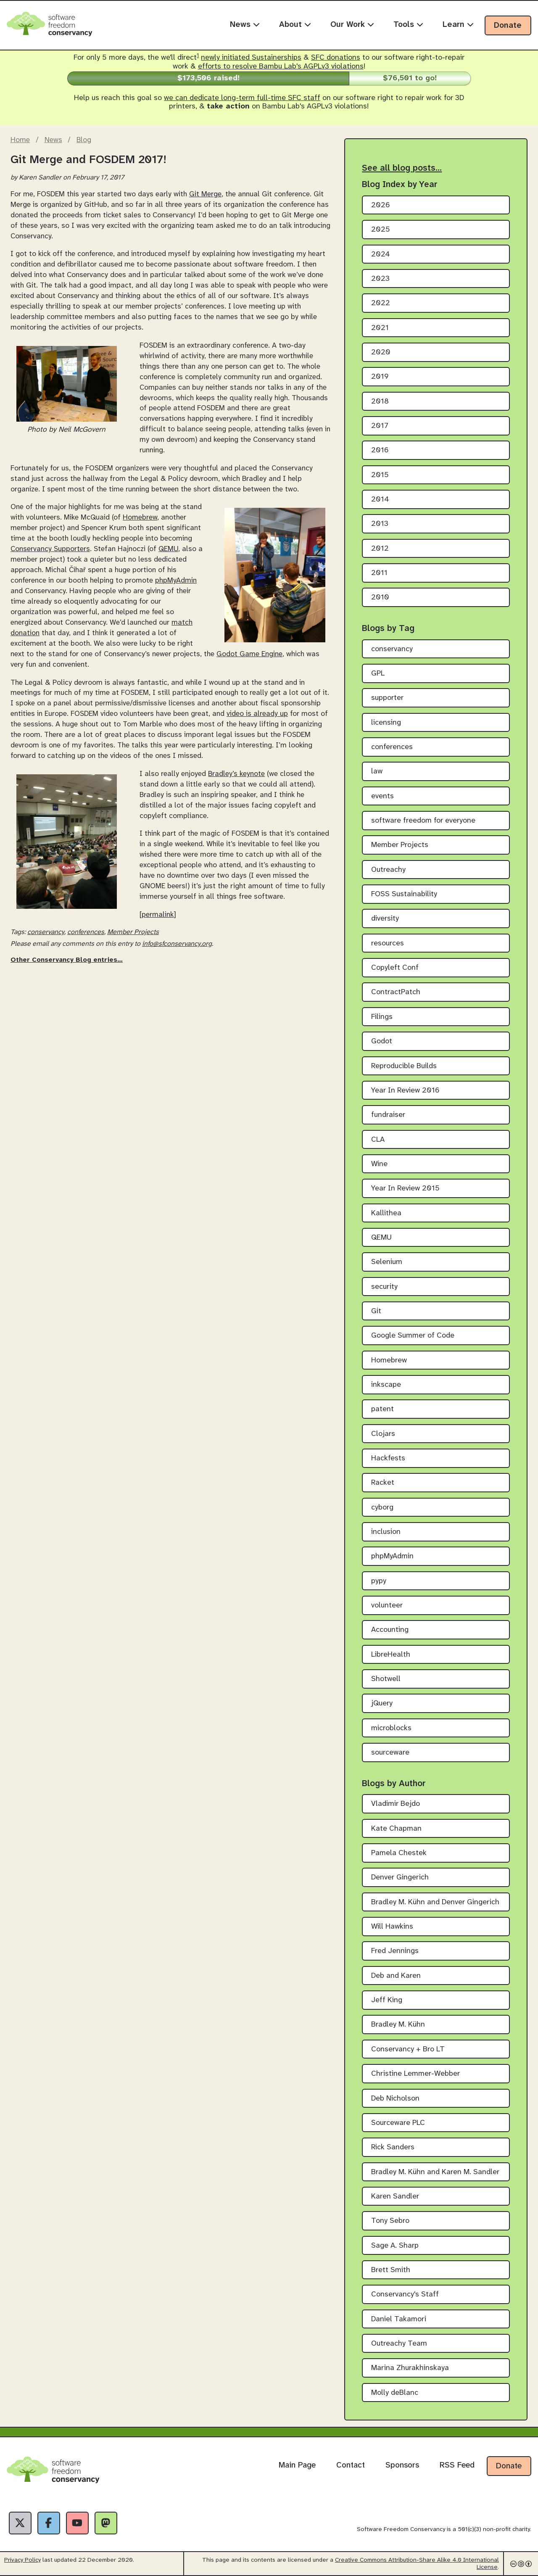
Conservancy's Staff (405, 2295)
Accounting (390, 1630)
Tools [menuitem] (408, 25)
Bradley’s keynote (236, 774)
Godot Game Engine (249, 654)
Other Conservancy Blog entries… (67, 959)
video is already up (257, 714)
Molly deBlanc (394, 2393)
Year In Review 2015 (405, 1189)
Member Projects (133, 932)
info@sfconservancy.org (177, 944)
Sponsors (402, 2465)
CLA (378, 1140)
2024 (380, 255)
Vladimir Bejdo (395, 1804)
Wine (379, 1164)
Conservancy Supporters (50, 549)
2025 (380, 230)
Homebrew (140, 517)
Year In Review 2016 (405, 1091)
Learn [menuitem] (458, 25)
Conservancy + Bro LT (408, 2049)
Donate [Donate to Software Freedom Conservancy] (509, 2466)
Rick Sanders (392, 2147)
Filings (382, 1017)
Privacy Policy (22, 2560)
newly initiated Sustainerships (251, 58)
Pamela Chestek (399, 1853)
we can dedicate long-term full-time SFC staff (242, 98)
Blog (83, 140)
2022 (380, 303)
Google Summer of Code (412, 1336)
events (382, 796)
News (53, 140)
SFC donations (335, 58)
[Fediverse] (106, 2523)
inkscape (386, 1385)
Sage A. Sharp (395, 2246)
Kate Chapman (396, 1829)
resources (387, 944)
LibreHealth (390, 1655)
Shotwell (386, 1679)
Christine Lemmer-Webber (415, 2074)
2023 (380, 279)
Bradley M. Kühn (398, 2025)
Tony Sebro (390, 2221)
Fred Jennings (395, 1951)
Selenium (386, 1262)
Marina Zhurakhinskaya (410, 2368)
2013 (379, 524)
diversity (385, 919)
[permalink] (158, 914)
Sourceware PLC (398, 2123)
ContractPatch (395, 992)
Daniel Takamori (398, 2319)
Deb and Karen (396, 1976)
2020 (380, 352)
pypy (378, 1581)
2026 (380, 205)
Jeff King (386, 2000)
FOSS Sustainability (404, 894)
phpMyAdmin (176, 580)
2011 (379, 573)
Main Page (297, 2465)
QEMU (168, 549)
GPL (378, 674)
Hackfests (388, 1458)
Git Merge (205, 194)
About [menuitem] (295, 25)
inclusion (386, 1532)
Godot (381, 1041)
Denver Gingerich (400, 1878)
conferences (85, 932)
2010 (380, 598)
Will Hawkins (392, 1927)
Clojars (383, 1434)
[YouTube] (77, 2523)
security (384, 1287)
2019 (380, 377)
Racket (382, 1483)
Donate (508, 25)
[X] (20, 2523)
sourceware (390, 1753)
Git (376, 1311)
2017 (379, 426)
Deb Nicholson (395, 2099)
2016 (380, 450)
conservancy (45, 932)
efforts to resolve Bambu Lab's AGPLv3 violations (281, 67)
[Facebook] (48, 2523)
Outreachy (388, 870)
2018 (380, 402)
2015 (380, 475)
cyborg (382, 1508)
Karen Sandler (395, 2197)
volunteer (387, 1606)
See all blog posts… (402, 168)
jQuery (382, 1704)
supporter (387, 698)
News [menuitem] (245, 25)
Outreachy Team (399, 2344)
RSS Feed (457, 2465)
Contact (350, 2465)
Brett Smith (390, 2270)
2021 (380, 328)
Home (20, 140)
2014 (380, 500)
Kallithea (386, 1213)
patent (382, 1409)
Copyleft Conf (395, 968)
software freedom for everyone (423, 821)
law (376, 772)
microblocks (391, 1728)
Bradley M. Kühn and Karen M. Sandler (435, 2172)
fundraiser (388, 1115)
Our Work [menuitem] (352, 25)
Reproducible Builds (404, 1066)
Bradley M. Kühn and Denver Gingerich (435, 1902)
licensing (386, 723)
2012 (380, 549)
